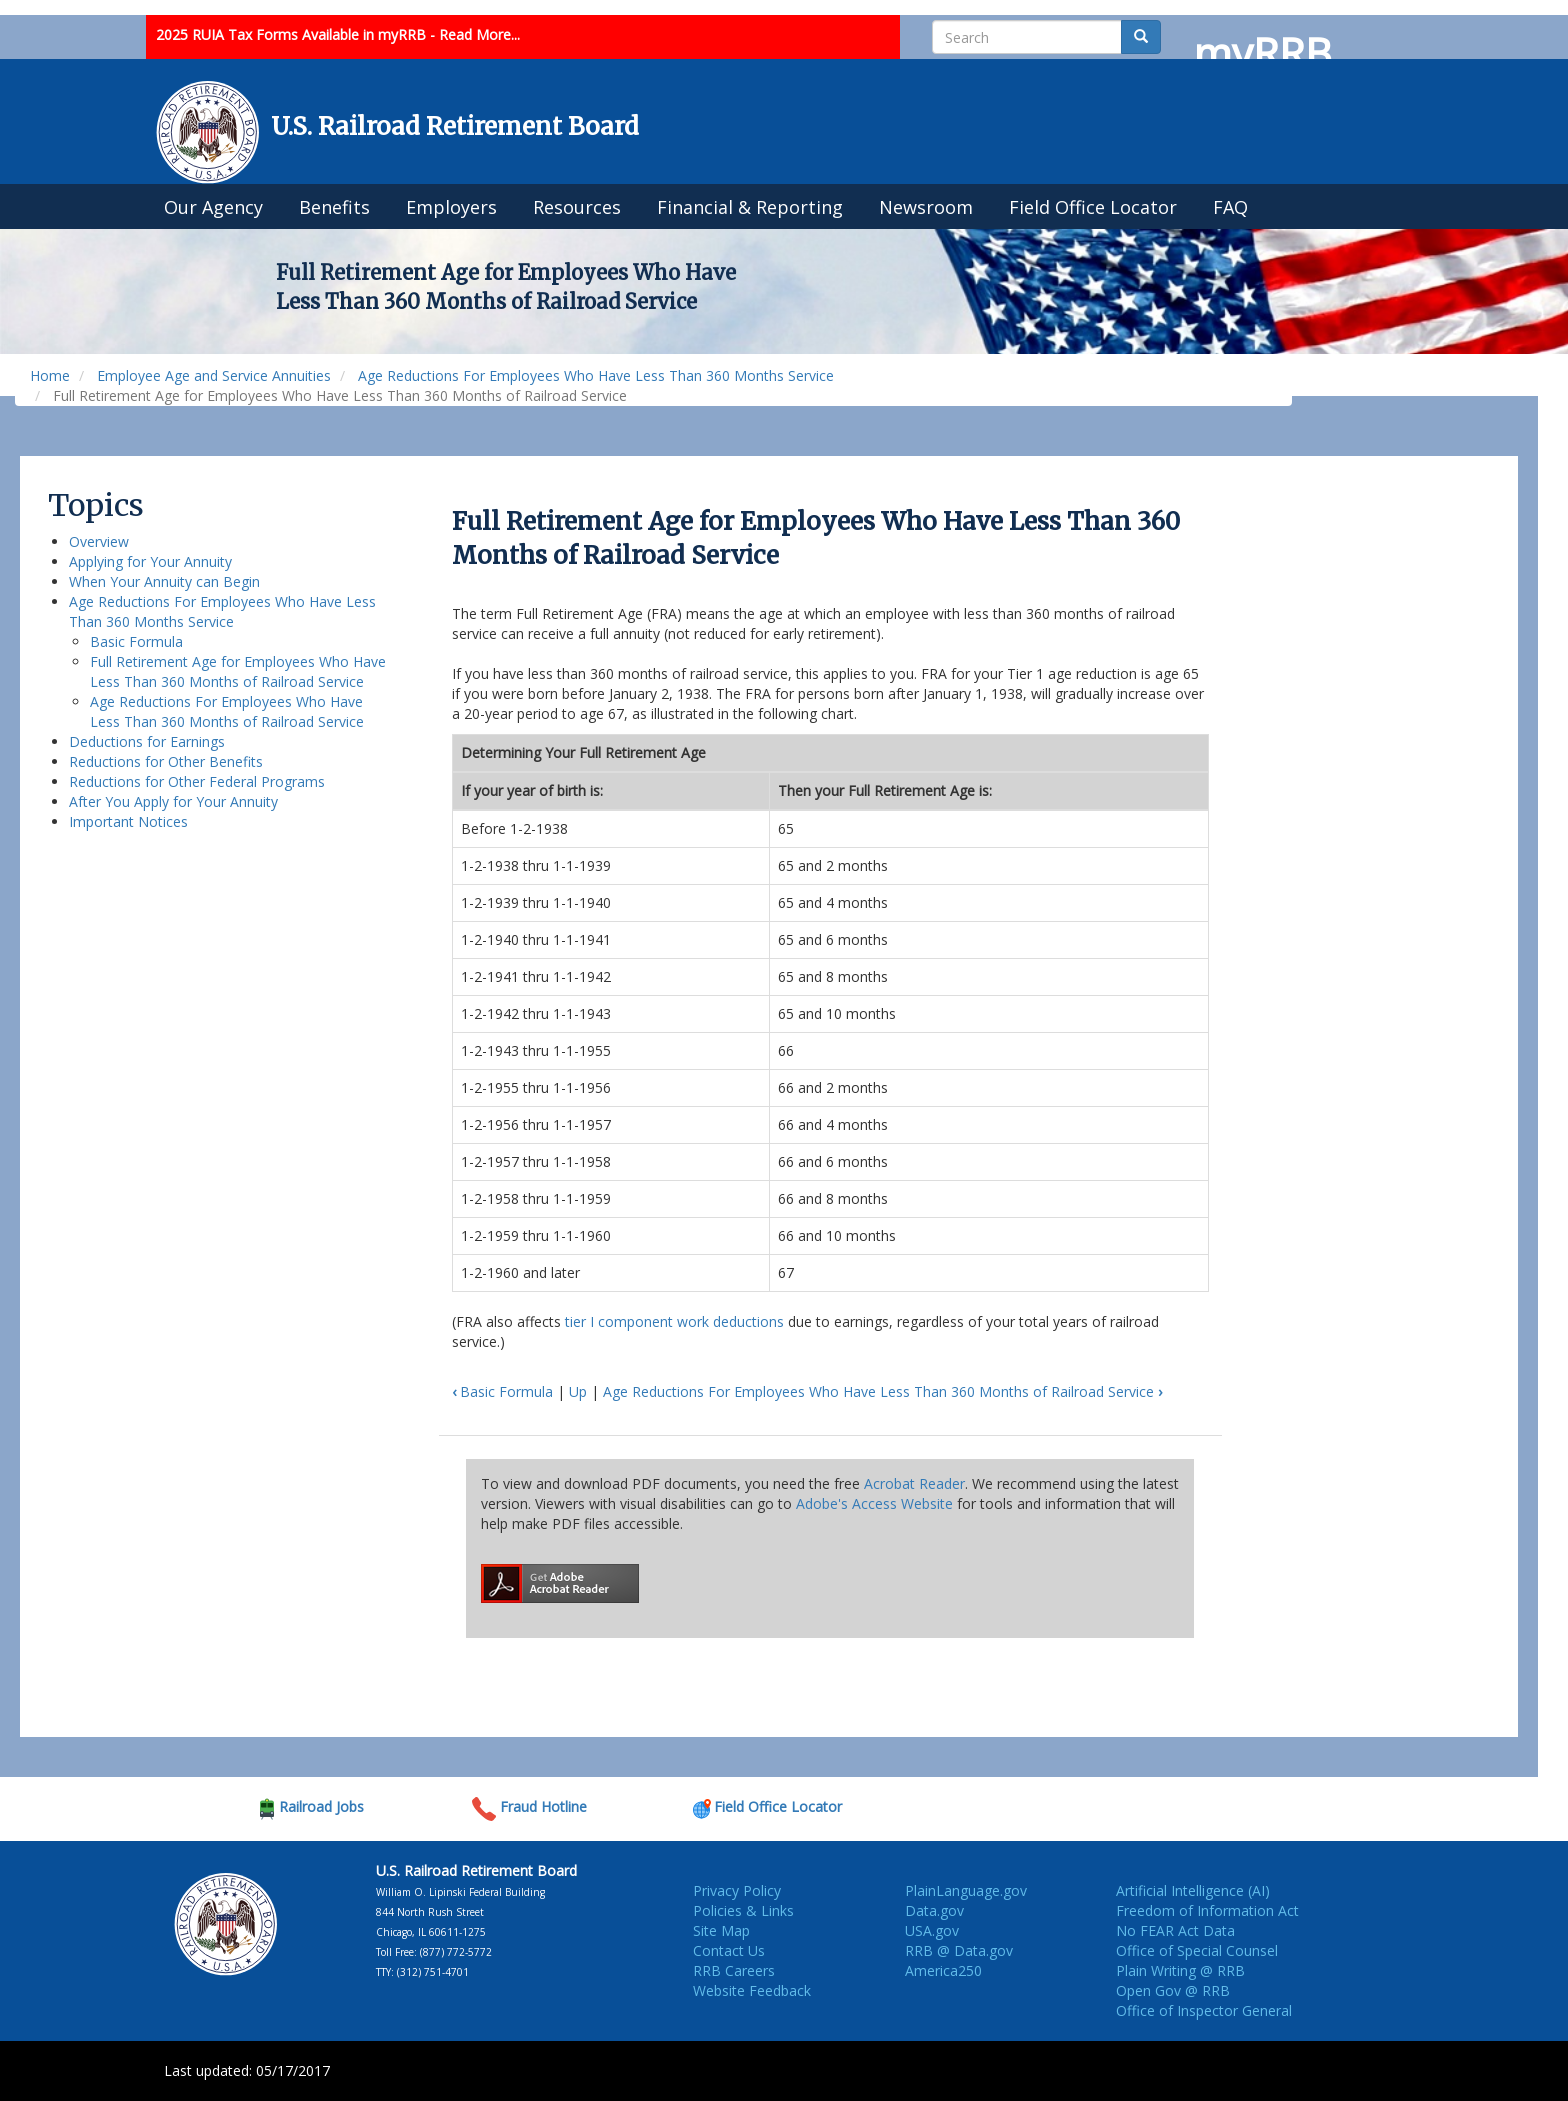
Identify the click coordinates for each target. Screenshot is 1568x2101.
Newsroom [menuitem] (926, 207)
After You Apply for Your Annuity (173, 801)
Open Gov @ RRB (1173, 1990)
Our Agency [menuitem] (213, 207)
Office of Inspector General (1204, 2010)
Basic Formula (136, 641)
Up (578, 1391)
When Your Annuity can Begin (164, 581)
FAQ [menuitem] (1230, 207)
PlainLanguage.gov (966, 1890)
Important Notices (128, 821)
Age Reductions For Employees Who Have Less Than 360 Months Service (596, 375)
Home (50, 375)
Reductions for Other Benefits (166, 761)
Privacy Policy (737, 1890)
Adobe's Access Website (874, 1503)
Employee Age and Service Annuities (214, 375)
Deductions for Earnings (147, 741)
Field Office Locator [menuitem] (1093, 207)
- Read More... (475, 34)
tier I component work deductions (674, 1321)
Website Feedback (752, 1990)
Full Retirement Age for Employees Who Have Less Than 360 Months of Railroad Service (238, 671)
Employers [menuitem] (451, 207)
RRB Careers (734, 1970)
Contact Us (729, 1950)
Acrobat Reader (914, 1483)
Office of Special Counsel (1197, 1950)
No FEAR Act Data (1175, 1930)
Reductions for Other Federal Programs (197, 781)
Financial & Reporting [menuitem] (750, 207)
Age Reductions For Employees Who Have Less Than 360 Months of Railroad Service (227, 711)
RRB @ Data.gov (959, 1950)
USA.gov (932, 1930)
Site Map (721, 1930)
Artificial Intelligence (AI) (1193, 1890)
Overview (99, 541)
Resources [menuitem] (577, 207)
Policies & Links (743, 1910)
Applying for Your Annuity (150, 561)
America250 (943, 1970)
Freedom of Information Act (1207, 1910)
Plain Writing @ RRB (1180, 1970)
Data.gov (934, 1910)
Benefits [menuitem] (334, 207)
